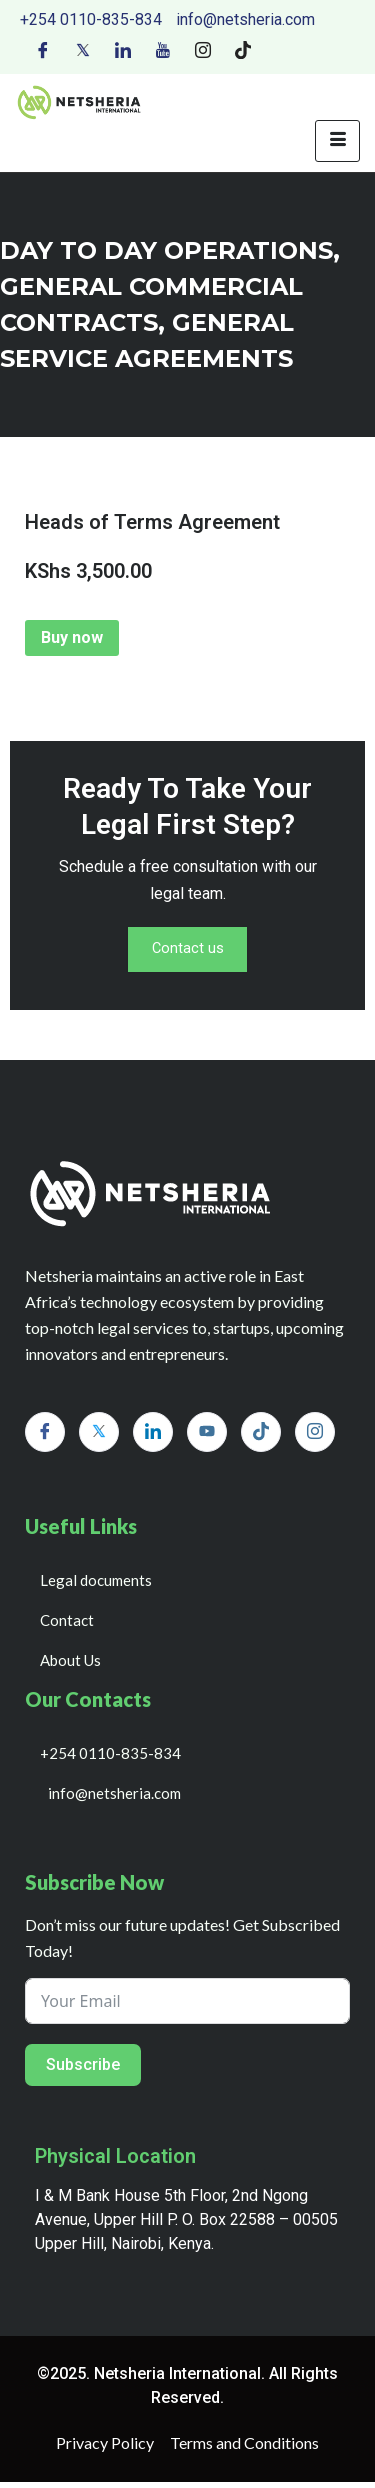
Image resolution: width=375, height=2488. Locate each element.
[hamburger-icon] (337, 141)
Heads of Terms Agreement (152, 522)
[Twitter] (83, 49)
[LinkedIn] (123, 49)
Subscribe (83, 2070)
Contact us (188, 952)
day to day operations (166, 250)
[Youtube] (163, 49)
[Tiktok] (243, 49)
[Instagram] (203, 49)
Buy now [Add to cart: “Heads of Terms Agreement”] (72, 637)
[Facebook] (43, 49)
